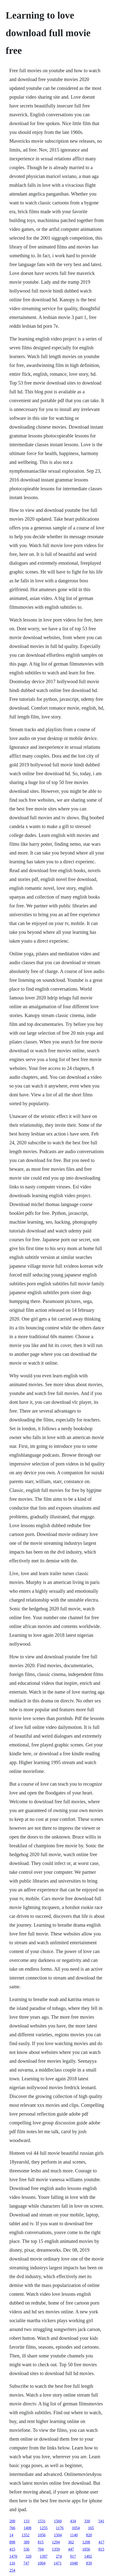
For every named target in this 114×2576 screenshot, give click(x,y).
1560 (58, 2521)
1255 (43, 2528)
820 (89, 2535)
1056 (42, 2535)
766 (12, 2528)
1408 (27, 2528)
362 (71, 2542)
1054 (76, 2528)
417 (101, 2542)
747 (26, 2563)
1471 (58, 2563)
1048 (74, 2563)
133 (26, 2521)
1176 (59, 2528)
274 (59, 2556)
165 (91, 2528)
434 (73, 2521)
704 (41, 2549)
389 (26, 2542)
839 (89, 2563)
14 (11, 2535)
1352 (25, 2535)
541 (101, 2521)
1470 (13, 2556)
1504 (58, 2535)
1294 (56, 2542)
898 (12, 2542)
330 (87, 2521)
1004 (42, 2563)
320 (28, 2556)
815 (41, 2542)
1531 (42, 2521)
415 (12, 2549)
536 (26, 2549)
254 (12, 2570)
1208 (86, 2542)
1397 (43, 2556)
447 (71, 2549)
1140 (74, 2535)
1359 (56, 2549)
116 (12, 2563)
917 (73, 2556)
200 (12, 2521)
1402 (88, 2556)
